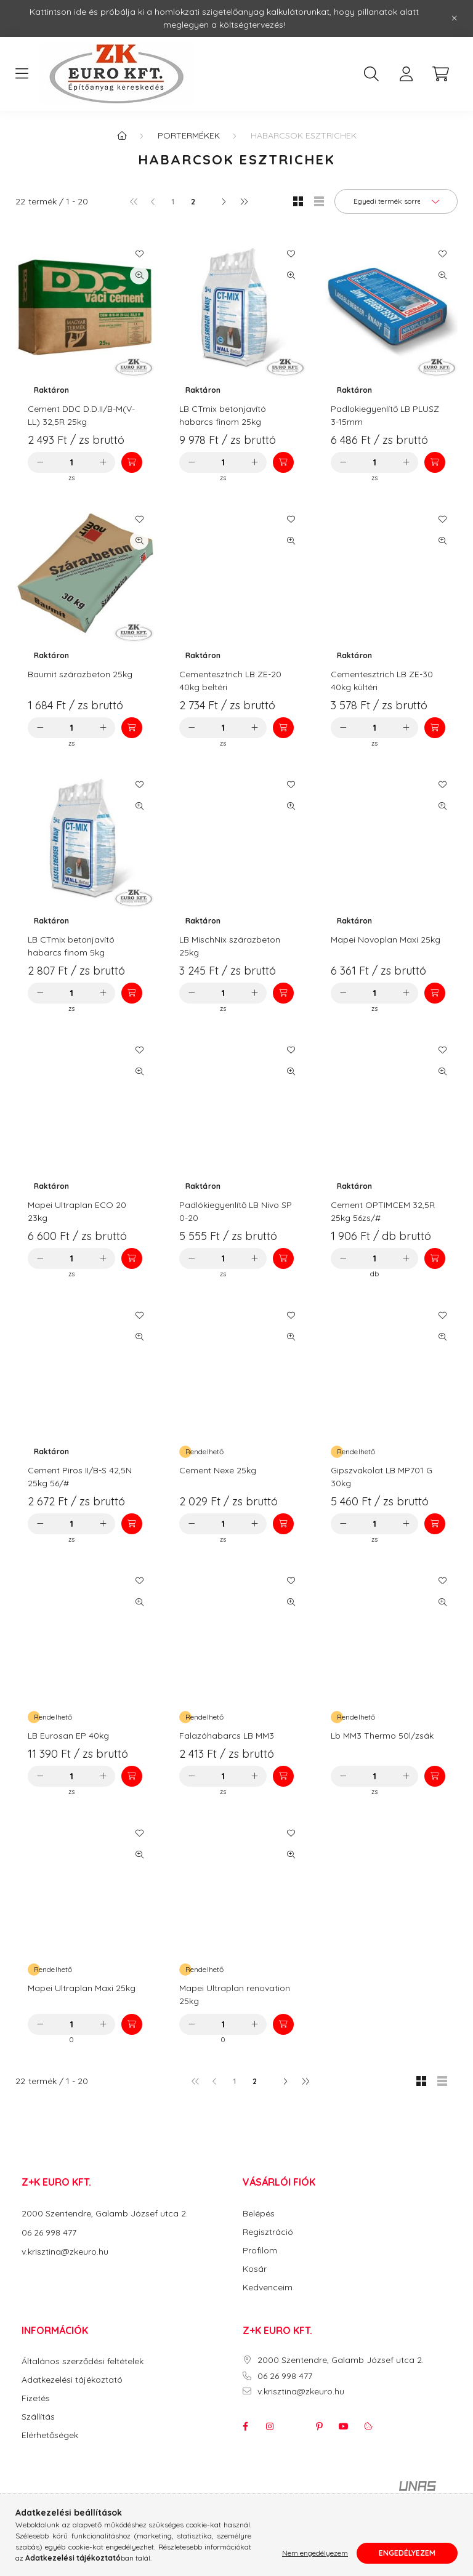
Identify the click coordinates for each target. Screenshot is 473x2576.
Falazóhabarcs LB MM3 (226, 1735)
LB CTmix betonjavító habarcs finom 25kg (222, 415)
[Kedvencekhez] (139, 253)
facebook (245, 2426)
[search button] (371, 74)
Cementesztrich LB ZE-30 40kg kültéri (382, 681)
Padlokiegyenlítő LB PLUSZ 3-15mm (385, 415)
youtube (343, 2426)
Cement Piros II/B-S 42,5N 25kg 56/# (80, 1477)
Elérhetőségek (50, 2435)
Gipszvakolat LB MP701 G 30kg (381, 1477)
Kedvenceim (268, 2287)
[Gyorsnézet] (139, 275)
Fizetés (36, 2398)
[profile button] (406, 74)
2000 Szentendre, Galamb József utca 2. (105, 2213)
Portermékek (189, 135)
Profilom (260, 2250)
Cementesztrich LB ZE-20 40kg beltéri (230, 681)
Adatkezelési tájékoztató (72, 2380)
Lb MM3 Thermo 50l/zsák (382, 1735)
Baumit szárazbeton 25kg (80, 674)
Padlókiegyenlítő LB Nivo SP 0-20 (235, 1211)
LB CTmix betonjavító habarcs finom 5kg (71, 946)
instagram (269, 2426)
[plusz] (103, 462)
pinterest (319, 2426)
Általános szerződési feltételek (83, 2361)
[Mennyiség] (71, 462)
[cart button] (440, 74)
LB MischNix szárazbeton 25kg (229, 946)
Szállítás (38, 2417)
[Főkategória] (122, 135)
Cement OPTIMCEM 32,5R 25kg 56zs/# (383, 1211)
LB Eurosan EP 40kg (68, 1735)
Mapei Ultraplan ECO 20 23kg (77, 1211)
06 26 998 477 (49, 2232)
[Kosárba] (131, 462)
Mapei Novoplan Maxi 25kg (385, 939)
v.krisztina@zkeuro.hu (65, 2251)
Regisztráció (268, 2232)
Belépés (259, 2213)
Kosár (255, 2269)
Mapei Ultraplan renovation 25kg (234, 1994)
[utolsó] (243, 201)
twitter (294, 2426)
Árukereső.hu (236, 2521)
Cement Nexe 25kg (217, 1470)
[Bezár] (454, 18)
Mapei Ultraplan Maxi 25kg (81, 1988)
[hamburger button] (21, 74)
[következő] (223, 201)
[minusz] (40, 462)
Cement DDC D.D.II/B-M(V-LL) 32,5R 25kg (81, 415)
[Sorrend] (396, 201)
